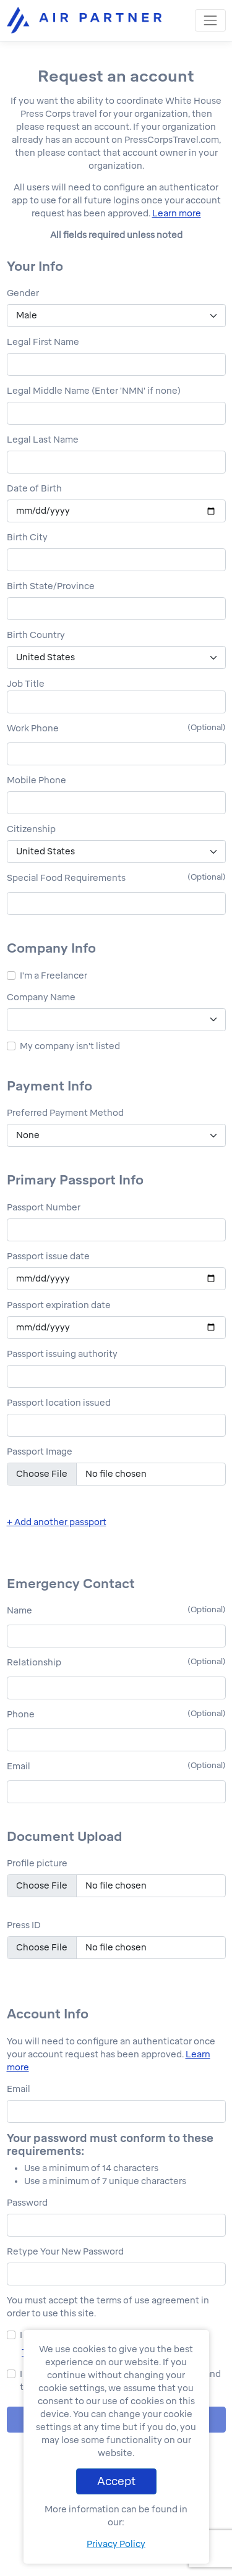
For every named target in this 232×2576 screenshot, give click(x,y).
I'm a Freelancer (53, 976)
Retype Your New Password (65, 2252)
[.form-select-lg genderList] (116, 315)
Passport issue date (48, 1256)
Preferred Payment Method (65, 1113)
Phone (21, 1714)
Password (27, 2203)
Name (19, 1610)
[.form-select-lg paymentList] (116, 1135)
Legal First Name (43, 342)
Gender (23, 293)
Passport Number (43, 1207)
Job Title (26, 684)
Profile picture (37, 1863)
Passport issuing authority (62, 1354)
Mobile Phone (36, 780)
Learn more (176, 213)
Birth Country (36, 635)
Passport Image (39, 1452)
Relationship (34, 1662)
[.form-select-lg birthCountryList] (116, 657)
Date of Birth (34, 488)
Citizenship (31, 829)
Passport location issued (59, 1403)
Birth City (27, 537)
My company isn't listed (70, 1046)
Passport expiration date (59, 1305)
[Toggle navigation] (210, 20)
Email (18, 1766)
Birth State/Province (51, 586)
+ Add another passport (56, 1522)
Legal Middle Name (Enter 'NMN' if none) (94, 391)
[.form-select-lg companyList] (116, 1019)
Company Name (41, 997)
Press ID (24, 1925)
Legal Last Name (43, 440)
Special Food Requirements (66, 878)
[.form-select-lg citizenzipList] (116, 851)
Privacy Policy (116, 2544)
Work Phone (33, 728)
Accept (116, 2481)
